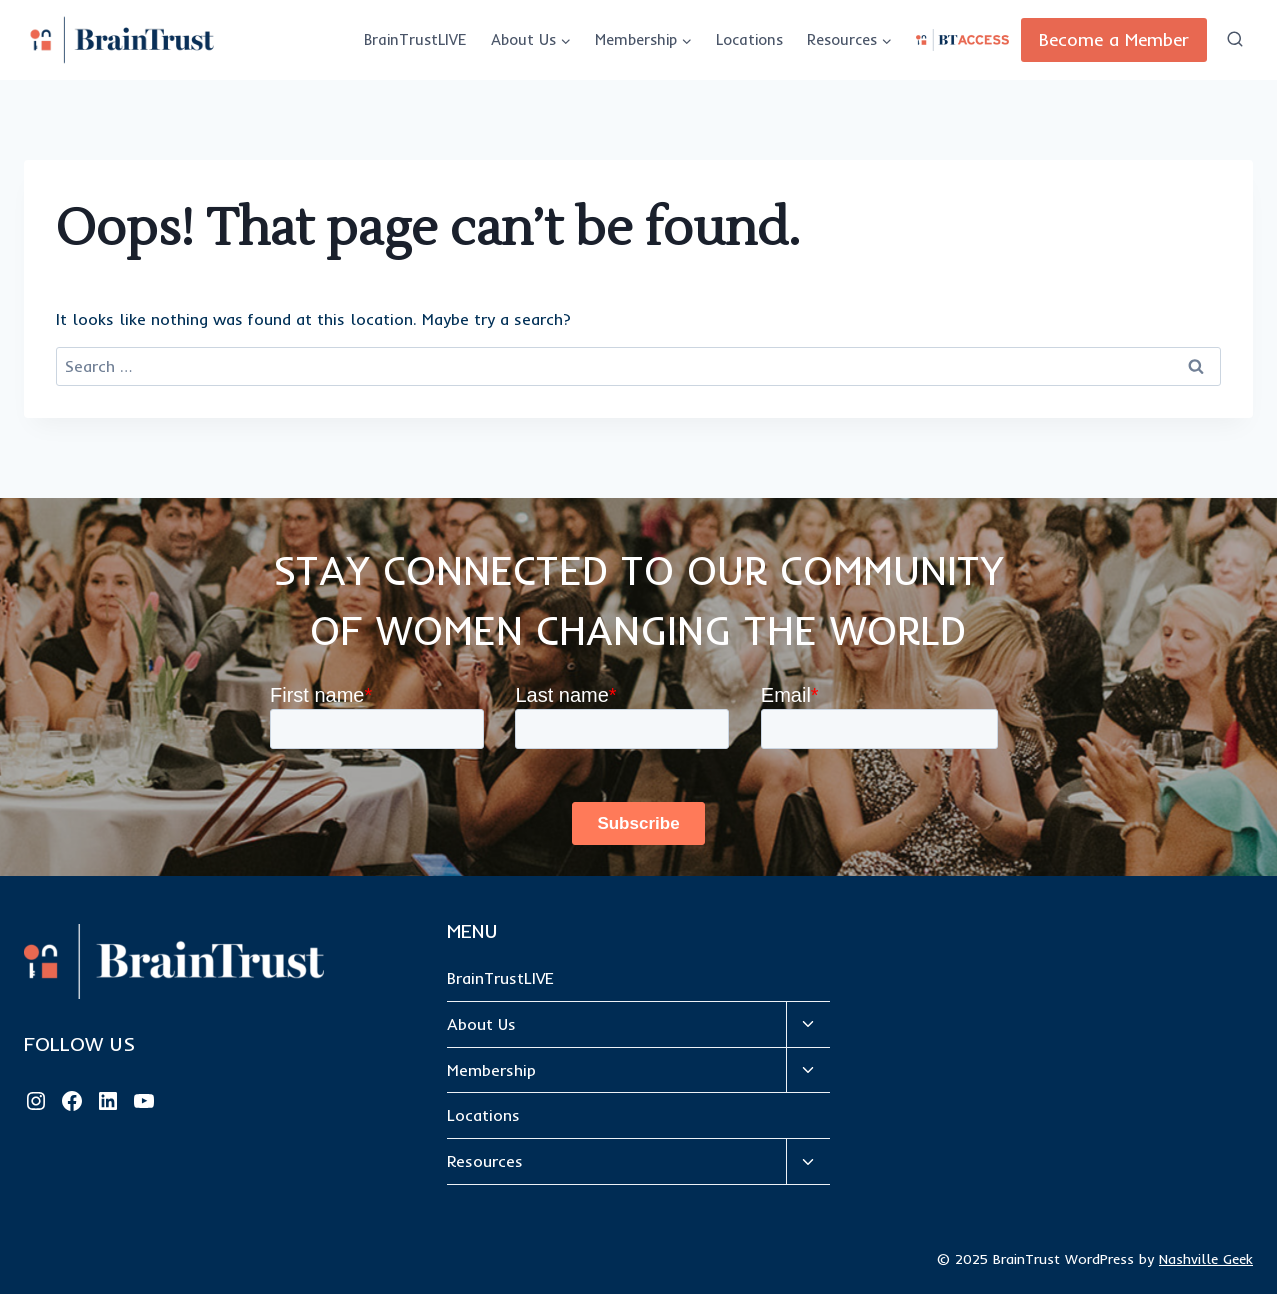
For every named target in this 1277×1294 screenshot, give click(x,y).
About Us (481, 1024)
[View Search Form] (1235, 40)
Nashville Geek (1206, 1259)
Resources (485, 1161)
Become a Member (1114, 39)
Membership (491, 1070)
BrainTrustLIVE (415, 39)
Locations (749, 39)
